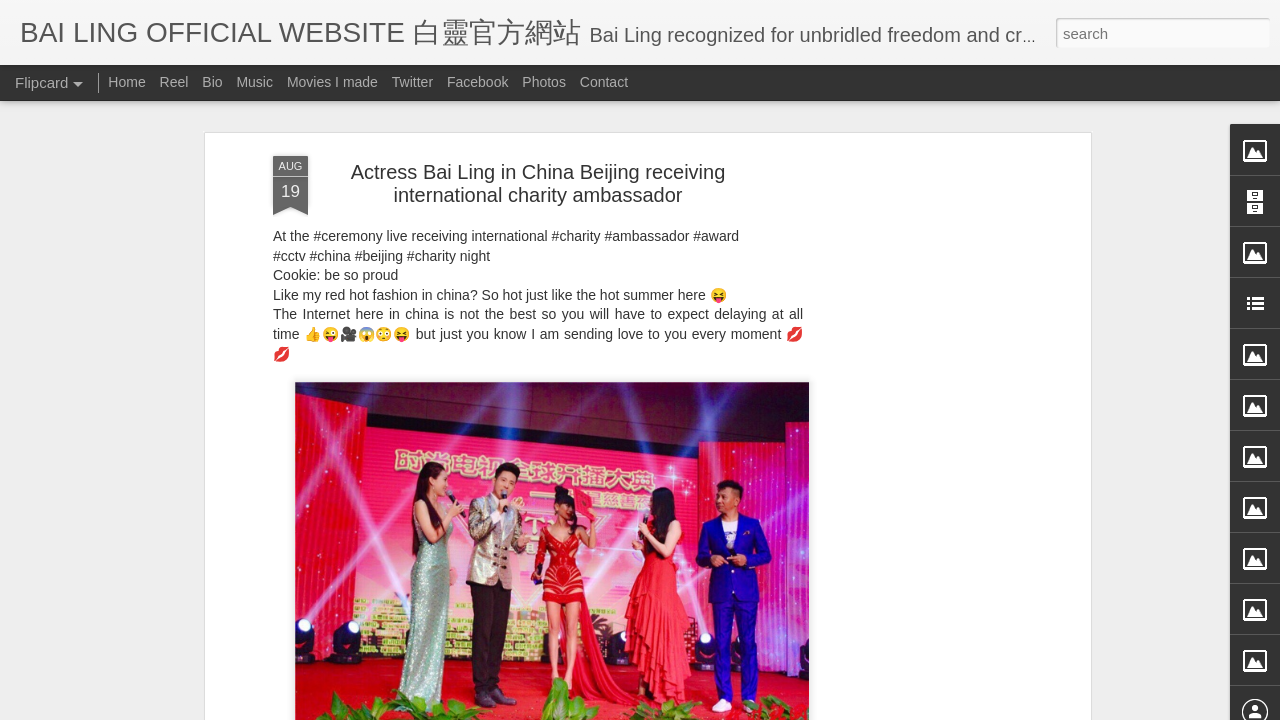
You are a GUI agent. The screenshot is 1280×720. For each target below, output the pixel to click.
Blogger (763, 707)
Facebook (477, 82)
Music (254, 82)
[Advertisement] (913, 399)
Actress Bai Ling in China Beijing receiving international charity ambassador (538, 111)
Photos (544, 82)
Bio (212, 82)
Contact (604, 82)
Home (126, 82)
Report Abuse (822, 707)
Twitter (412, 82)
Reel (174, 82)
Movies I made (332, 82)
